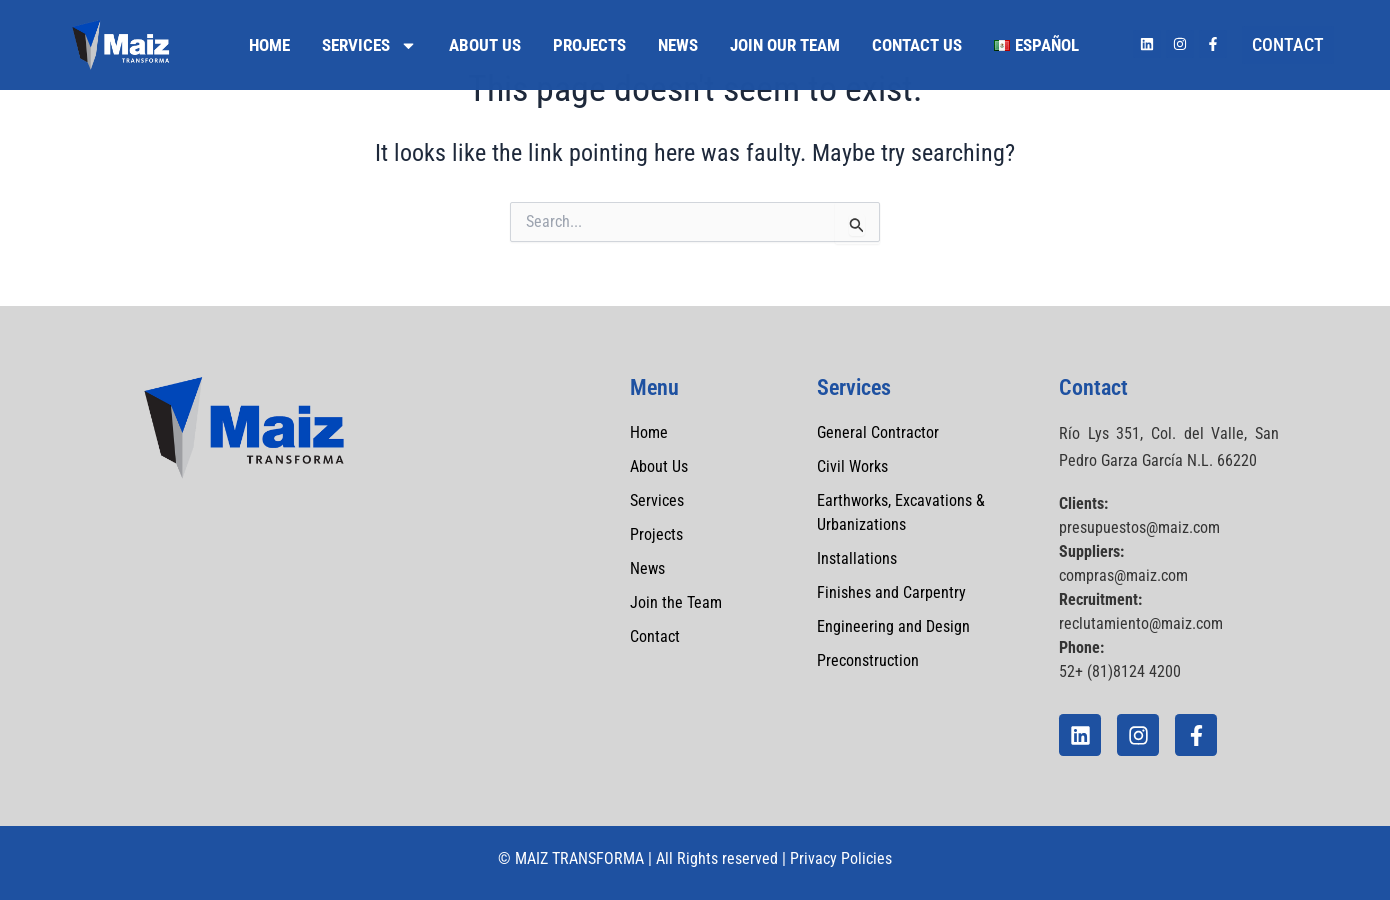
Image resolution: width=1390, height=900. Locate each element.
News (678, 45)
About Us (485, 45)
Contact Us (917, 45)
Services (369, 45)
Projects (589, 45)
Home (269, 45)
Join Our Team (785, 45)
